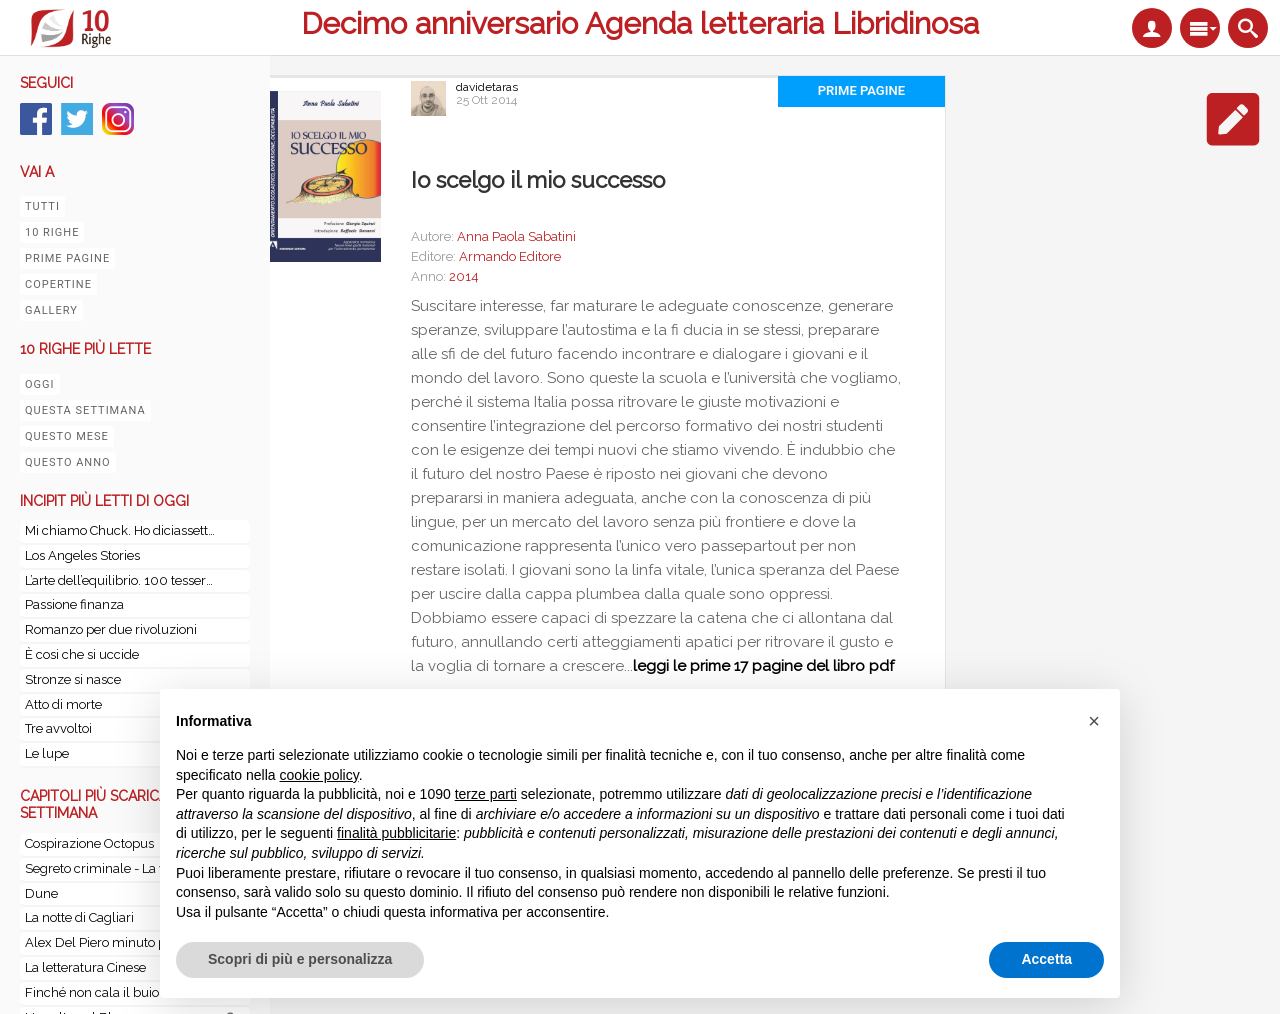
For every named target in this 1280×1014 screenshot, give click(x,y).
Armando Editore (510, 256)
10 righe (52, 232)
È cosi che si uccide (82, 654)
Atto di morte (63, 704)
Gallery (51, 310)
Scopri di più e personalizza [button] (300, 959)
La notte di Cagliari (79, 917)
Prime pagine (67, 258)
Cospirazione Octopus (89, 843)
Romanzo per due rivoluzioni (111, 629)
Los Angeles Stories (82, 555)
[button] (1094, 721)
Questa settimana (85, 410)
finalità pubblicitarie (396, 833)
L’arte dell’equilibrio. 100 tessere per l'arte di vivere (120, 580)
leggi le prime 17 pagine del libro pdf (763, 666)
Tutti (42, 206)
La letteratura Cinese (85, 967)
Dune (41, 893)
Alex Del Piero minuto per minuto (124, 942)
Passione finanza (74, 604)
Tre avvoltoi (58, 728)
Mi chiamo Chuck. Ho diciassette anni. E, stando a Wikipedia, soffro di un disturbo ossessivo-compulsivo (120, 530)
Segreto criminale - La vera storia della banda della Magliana (123, 868)
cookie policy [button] (319, 775)
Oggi (40, 384)
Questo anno (68, 462)
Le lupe (47, 753)
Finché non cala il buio (92, 992)
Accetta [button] (1046, 959)
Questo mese (67, 436)
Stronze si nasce (73, 679)
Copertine (58, 284)
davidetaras (487, 87)
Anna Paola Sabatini (516, 236)
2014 (464, 276)
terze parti (486, 794)
